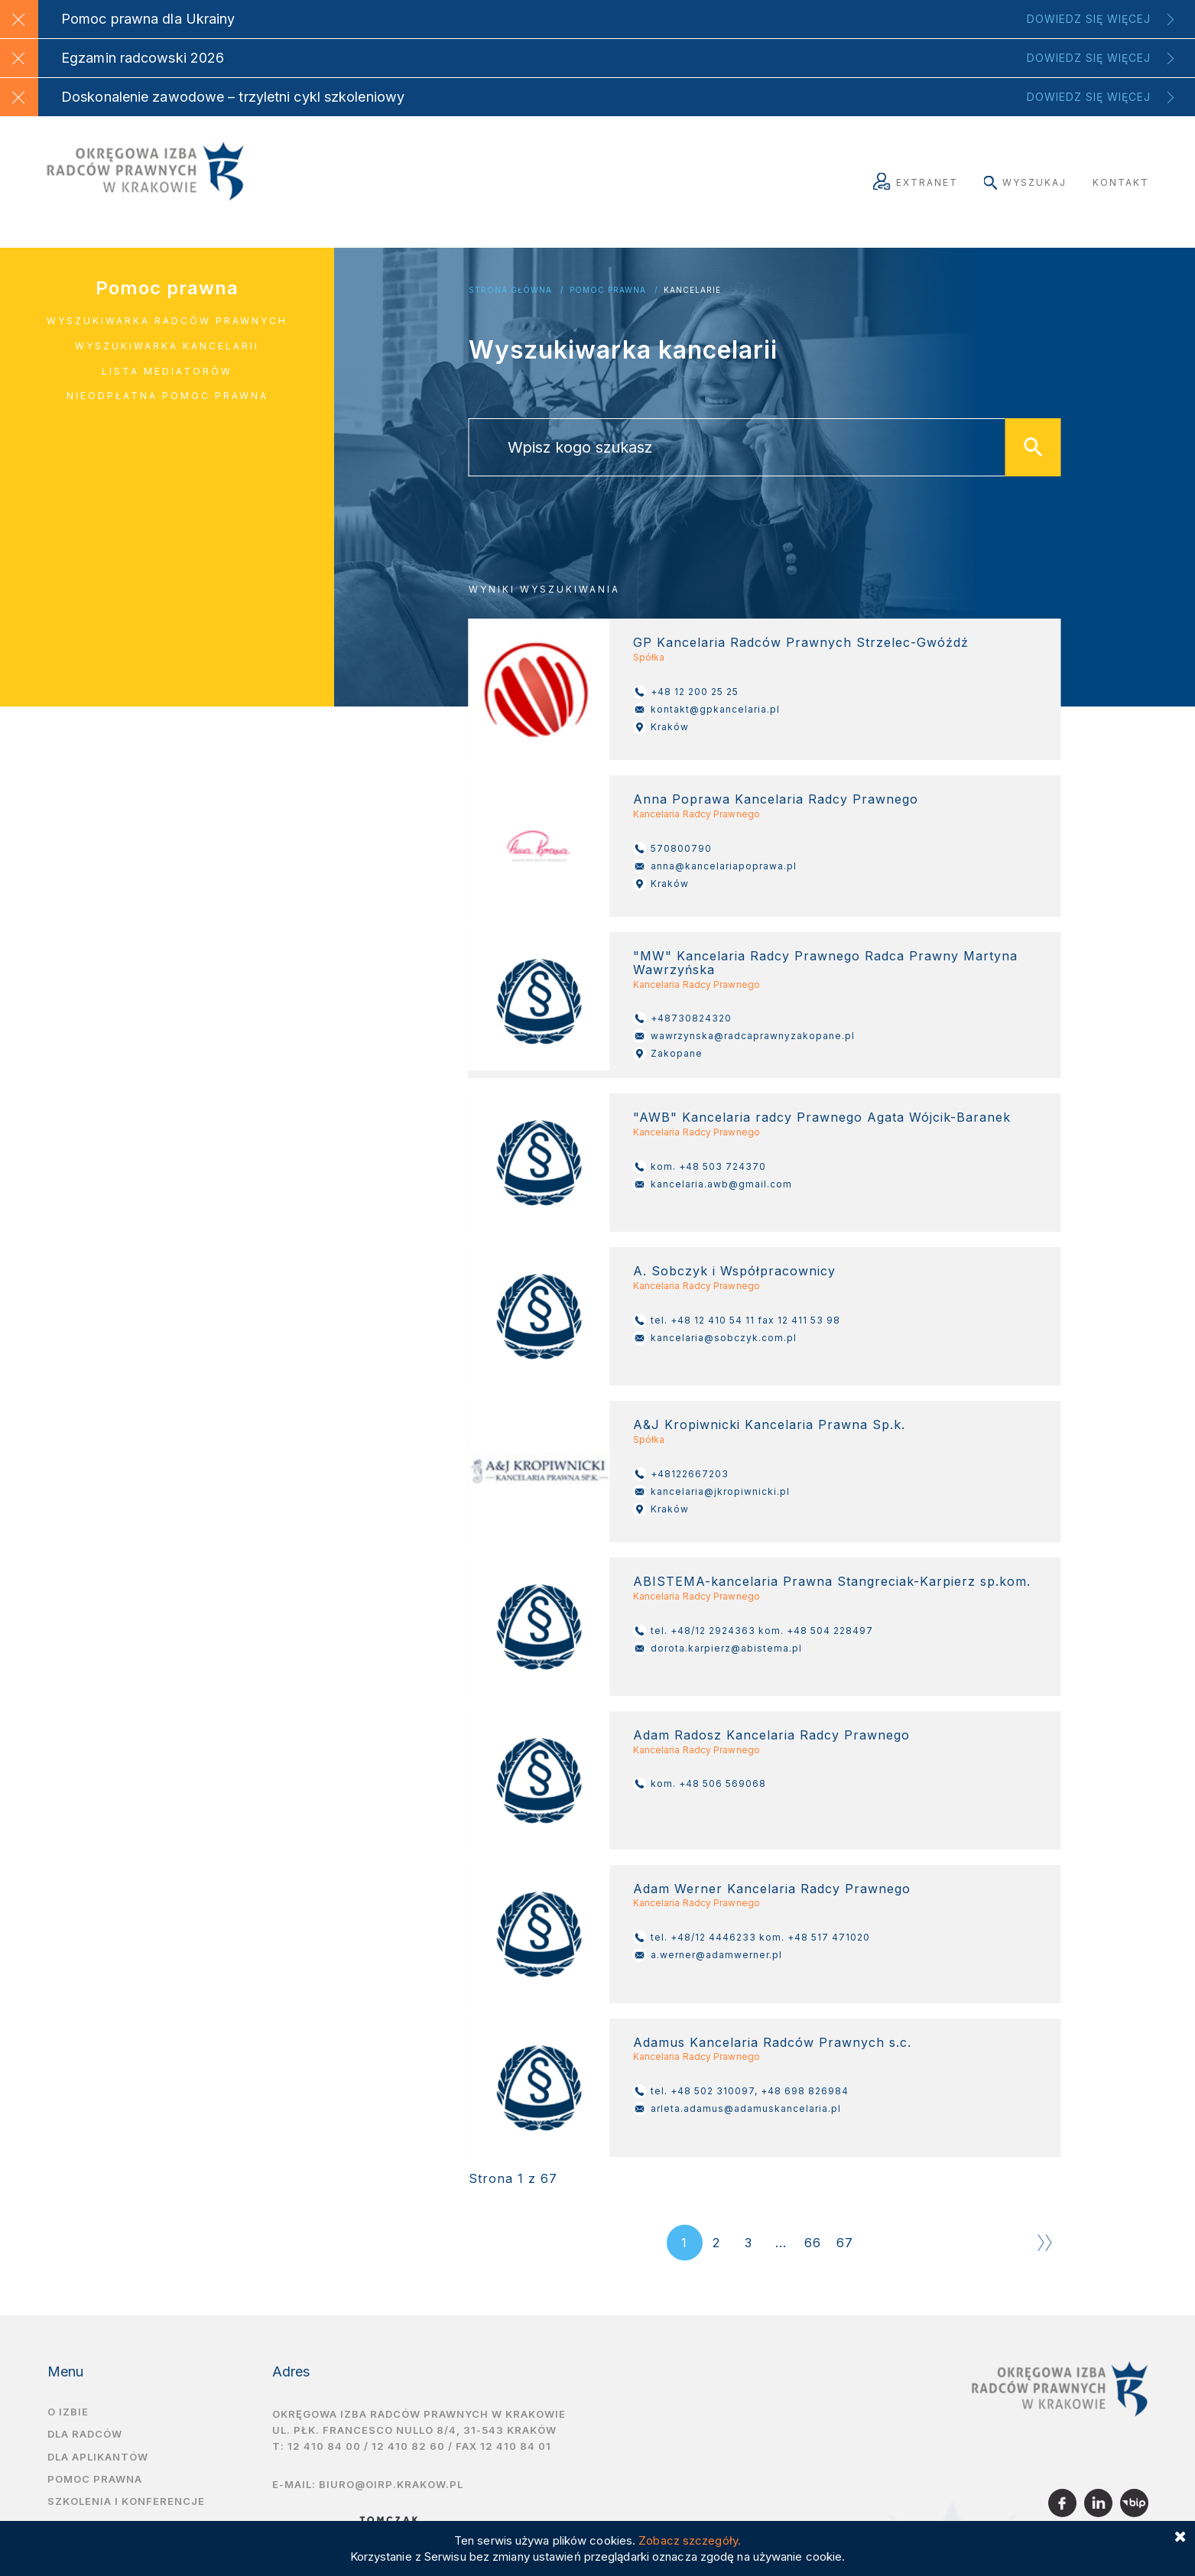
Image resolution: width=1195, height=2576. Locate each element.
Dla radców (84, 2434)
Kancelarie (692, 290)
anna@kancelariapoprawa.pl (715, 866)
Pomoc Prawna (608, 290)
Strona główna (510, 290)
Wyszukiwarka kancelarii (167, 346)
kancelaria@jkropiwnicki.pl (711, 1492)
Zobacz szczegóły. (689, 2540)
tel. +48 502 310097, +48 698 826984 (741, 2091)
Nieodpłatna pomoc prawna (167, 395)
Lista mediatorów (167, 371)
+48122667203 (681, 1474)
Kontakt (1121, 182)
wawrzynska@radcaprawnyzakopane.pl (744, 1036)
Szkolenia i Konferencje (126, 2501)
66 (812, 2242)
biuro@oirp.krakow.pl (391, 2484)
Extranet (915, 182)
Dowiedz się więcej (1089, 18)
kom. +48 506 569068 (699, 1784)
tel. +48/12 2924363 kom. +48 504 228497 (753, 1631)
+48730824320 (682, 1018)
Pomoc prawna (167, 288)
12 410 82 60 (408, 2446)
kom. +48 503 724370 (699, 1167)
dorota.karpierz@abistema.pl (717, 1648)
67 (844, 2242)
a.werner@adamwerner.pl (707, 1955)
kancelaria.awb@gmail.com (712, 1184)
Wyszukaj (1025, 182)
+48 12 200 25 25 (686, 692)
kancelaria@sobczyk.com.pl (715, 1338)
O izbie (68, 2411)
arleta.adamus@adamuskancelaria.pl (737, 2109)
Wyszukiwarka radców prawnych (167, 320)
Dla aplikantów (97, 2457)
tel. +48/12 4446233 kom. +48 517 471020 (751, 1937)
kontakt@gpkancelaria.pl (706, 709)
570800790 (672, 849)
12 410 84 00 (324, 2446)
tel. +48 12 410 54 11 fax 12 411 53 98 (736, 1320)
